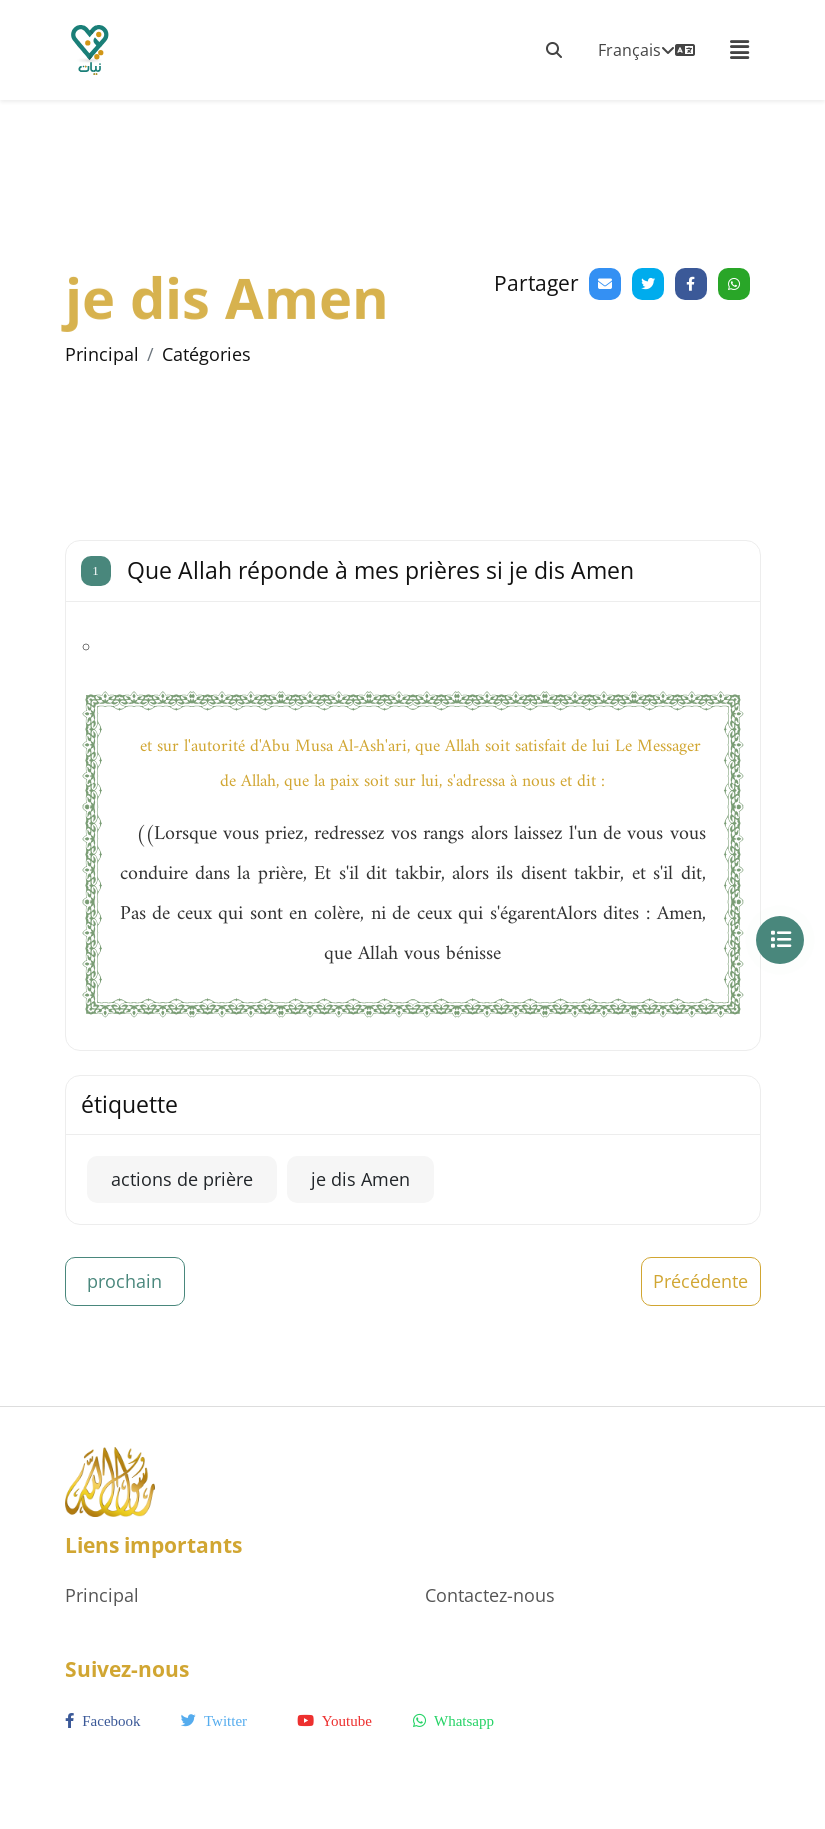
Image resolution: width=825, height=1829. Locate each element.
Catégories (206, 354)
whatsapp (453, 1721)
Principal (102, 354)
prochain (124, 1281)
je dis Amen (360, 1179)
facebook (103, 1721)
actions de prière (182, 1179)
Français (646, 50)
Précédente (700, 1281)
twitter (214, 1721)
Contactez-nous (490, 1595)
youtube (334, 1721)
